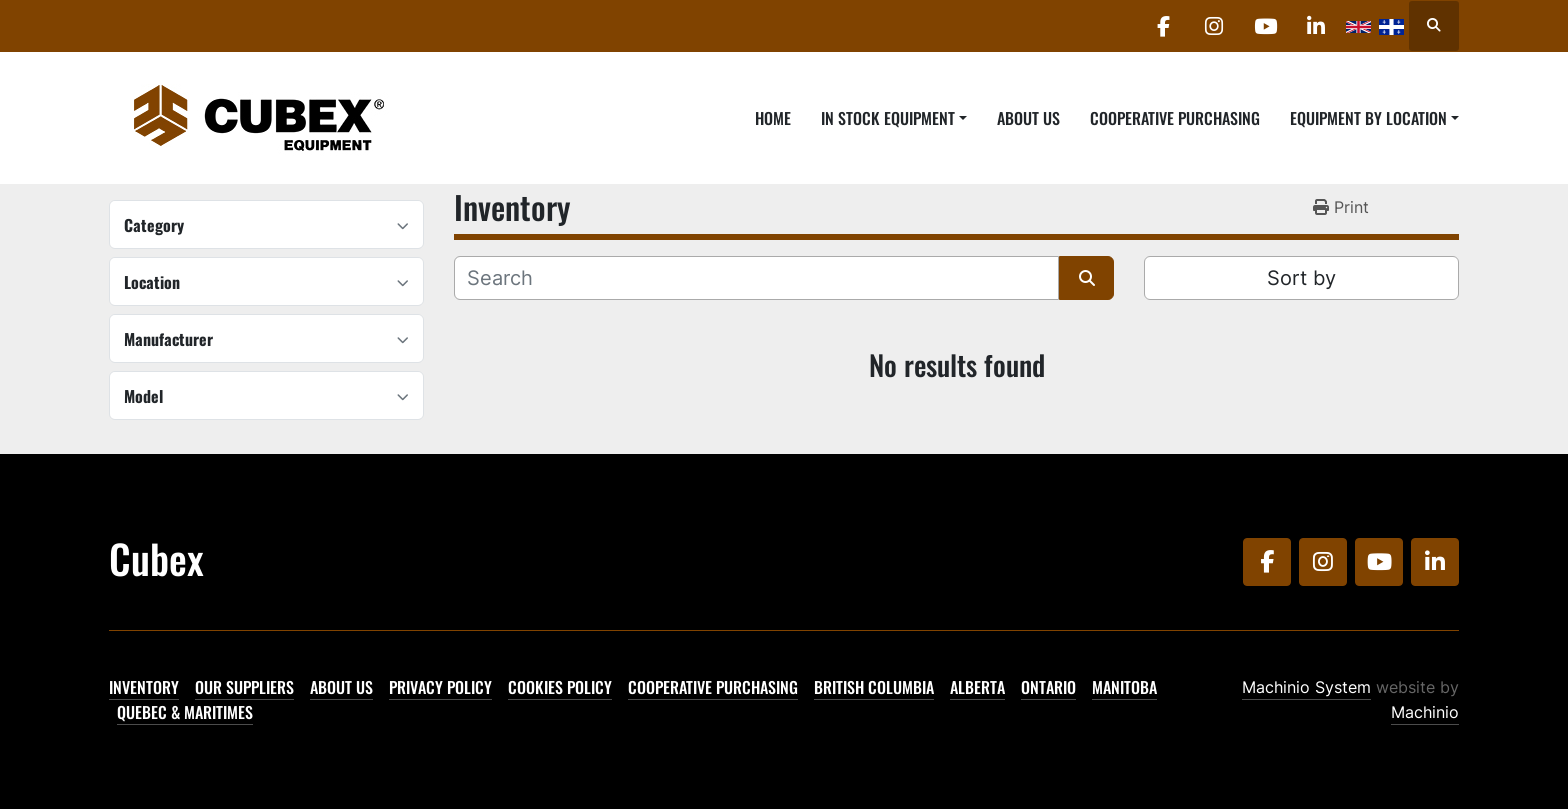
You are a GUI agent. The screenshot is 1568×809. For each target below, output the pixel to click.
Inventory (144, 687)
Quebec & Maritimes (185, 712)
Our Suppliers (244, 687)
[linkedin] (1316, 26)
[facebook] (1163, 26)
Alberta (977, 687)
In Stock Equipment (888, 118)
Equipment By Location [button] (1368, 118)
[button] (894, 118)
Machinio (1425, 712)
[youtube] (1265, 26)
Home (773, 118)
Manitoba (1124, 687)
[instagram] (1214, 26)
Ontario (1048, 687)
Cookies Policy (560, 687)
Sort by (1301, 278)
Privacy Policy (440, 687)
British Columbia (874, 687)
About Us (1028, 118)
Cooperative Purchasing (1175, 118)
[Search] (756, 278)
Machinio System (1306, 687)
